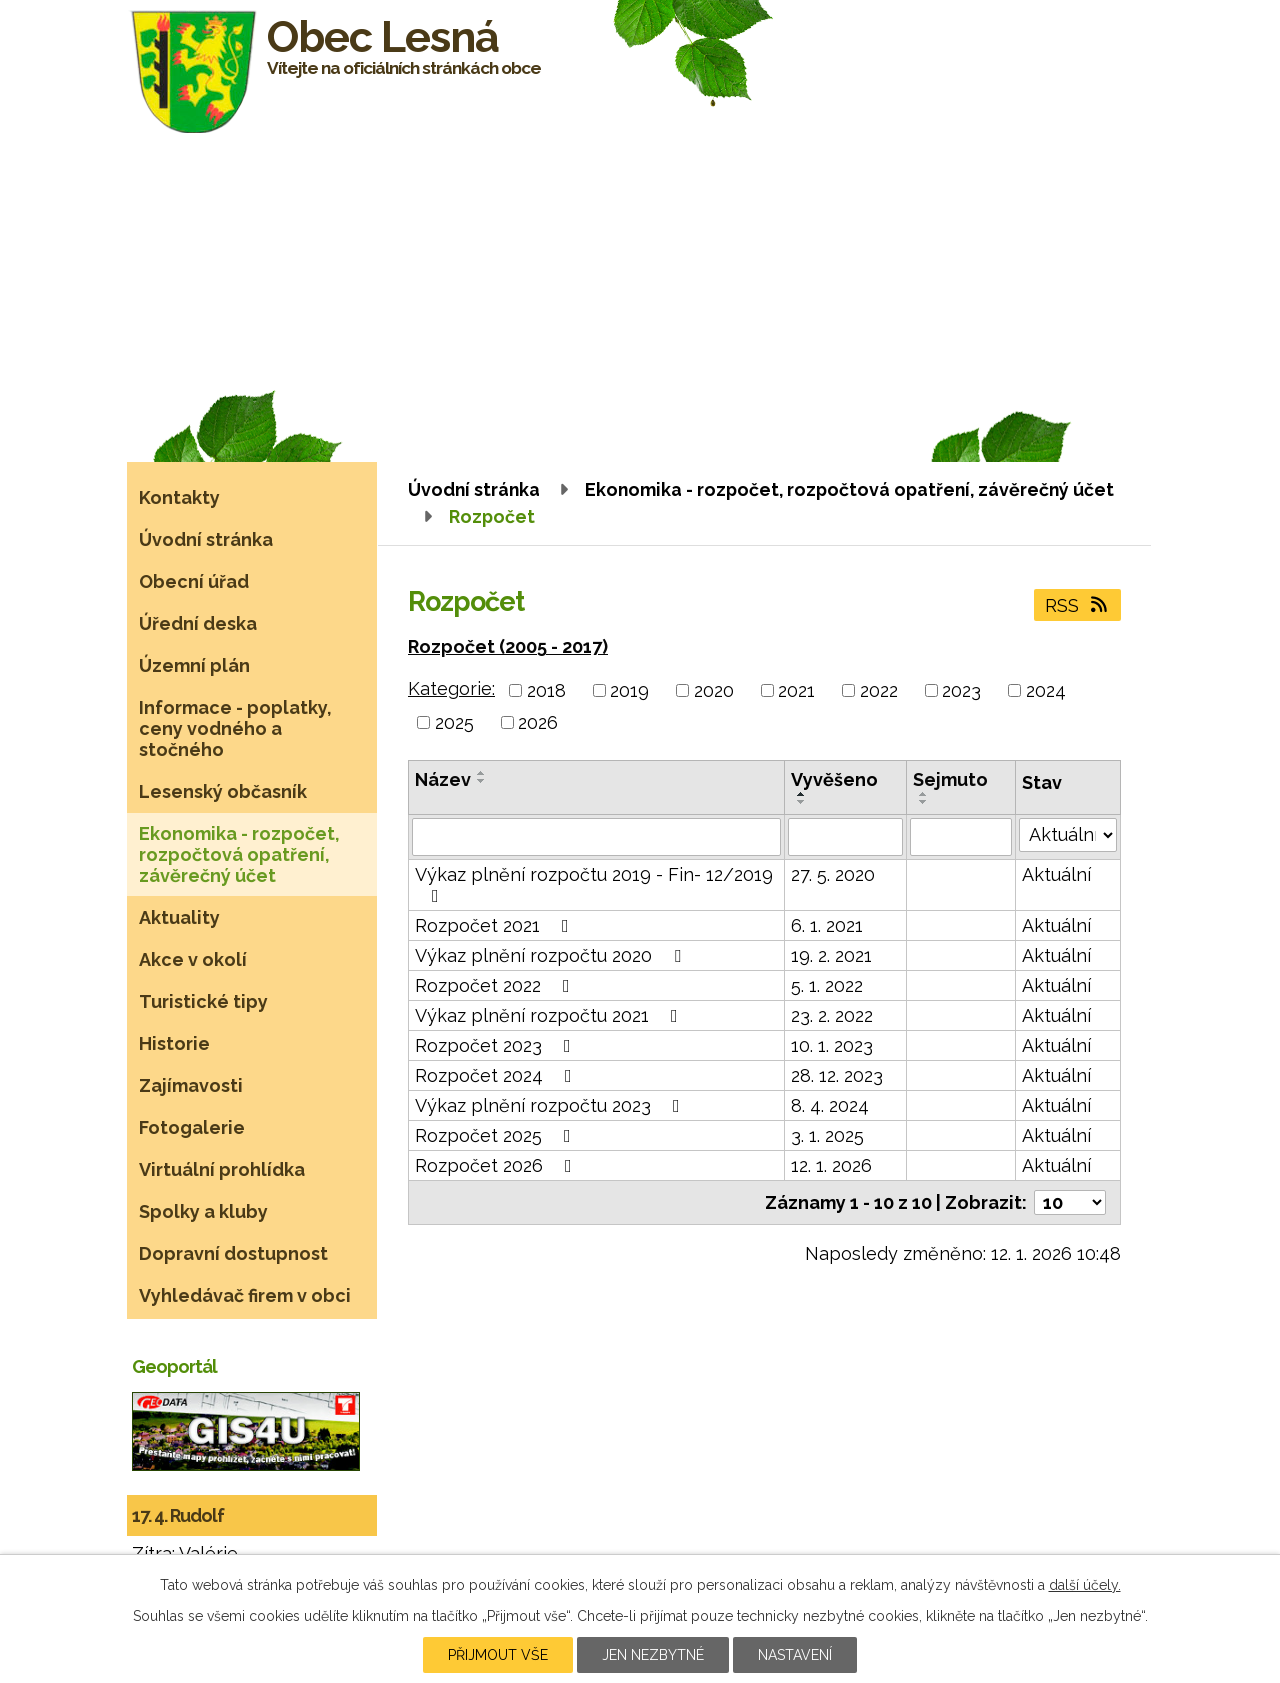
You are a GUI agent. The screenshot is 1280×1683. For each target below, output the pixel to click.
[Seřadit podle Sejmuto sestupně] (924, 802)
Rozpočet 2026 (497, 1165)
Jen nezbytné (653, 1655)
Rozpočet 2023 (497, 1045)
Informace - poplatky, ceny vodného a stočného (235, 728)
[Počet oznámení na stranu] (1070, 1202)
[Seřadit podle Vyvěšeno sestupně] (802, 802)
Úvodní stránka (474, 489)
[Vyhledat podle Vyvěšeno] (845, 837)
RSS (1078, 605)
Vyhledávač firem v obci (245, 1295)
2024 (1046, 690)
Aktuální (1056, 874)
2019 (629, 690)
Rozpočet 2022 (496, 985)
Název (443, 779)
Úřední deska (198, 623)
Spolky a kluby (203, 1211)
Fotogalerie (192, 1127)
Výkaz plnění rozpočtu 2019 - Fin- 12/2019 (594, 884)
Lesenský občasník (223, 791)
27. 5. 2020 (833, 874)
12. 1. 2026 (831, 1165)
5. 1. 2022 (827, 985)
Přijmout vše (498, 1655)
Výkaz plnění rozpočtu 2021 (550, 1015)
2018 (546, 690)
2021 (796, 690)
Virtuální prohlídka (222, 1169)
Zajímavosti (191, 1085)
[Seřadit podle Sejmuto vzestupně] (924, 794)
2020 (714, 690)
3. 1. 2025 (827, 1135)
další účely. (1085, 1585)
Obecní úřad (194, 581)
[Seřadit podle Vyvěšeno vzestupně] (802, 794)
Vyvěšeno (834, 779)
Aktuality (179, 917)
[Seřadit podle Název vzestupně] (482, 773)
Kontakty (179, 497)
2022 (879, 690)
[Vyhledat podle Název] (596, 837)
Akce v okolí (193, 959)
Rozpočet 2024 (497, 1075)
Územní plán (194, 665)
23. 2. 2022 (832, 1015)
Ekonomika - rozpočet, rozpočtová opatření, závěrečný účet (849, 489)
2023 (961, 690)
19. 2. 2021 (831, 955)
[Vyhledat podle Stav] (1068, 835)
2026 (538, 722)
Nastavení (795, 1655)
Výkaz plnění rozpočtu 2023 (551, 1105)
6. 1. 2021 (827, 925)
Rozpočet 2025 (497, 1135)
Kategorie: (451, 688)
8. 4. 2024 (830, 1105)
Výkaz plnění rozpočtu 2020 (552, 955)
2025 (454, 722)
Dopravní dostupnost (233, 1253)
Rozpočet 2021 (496, 925)
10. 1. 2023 (832, 1045)
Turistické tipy (203, 1001)
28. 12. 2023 (837, 1075)
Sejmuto (950, 779)
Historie (174, 1043)
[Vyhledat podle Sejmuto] (961, 837)
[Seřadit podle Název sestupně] (482, 781)
